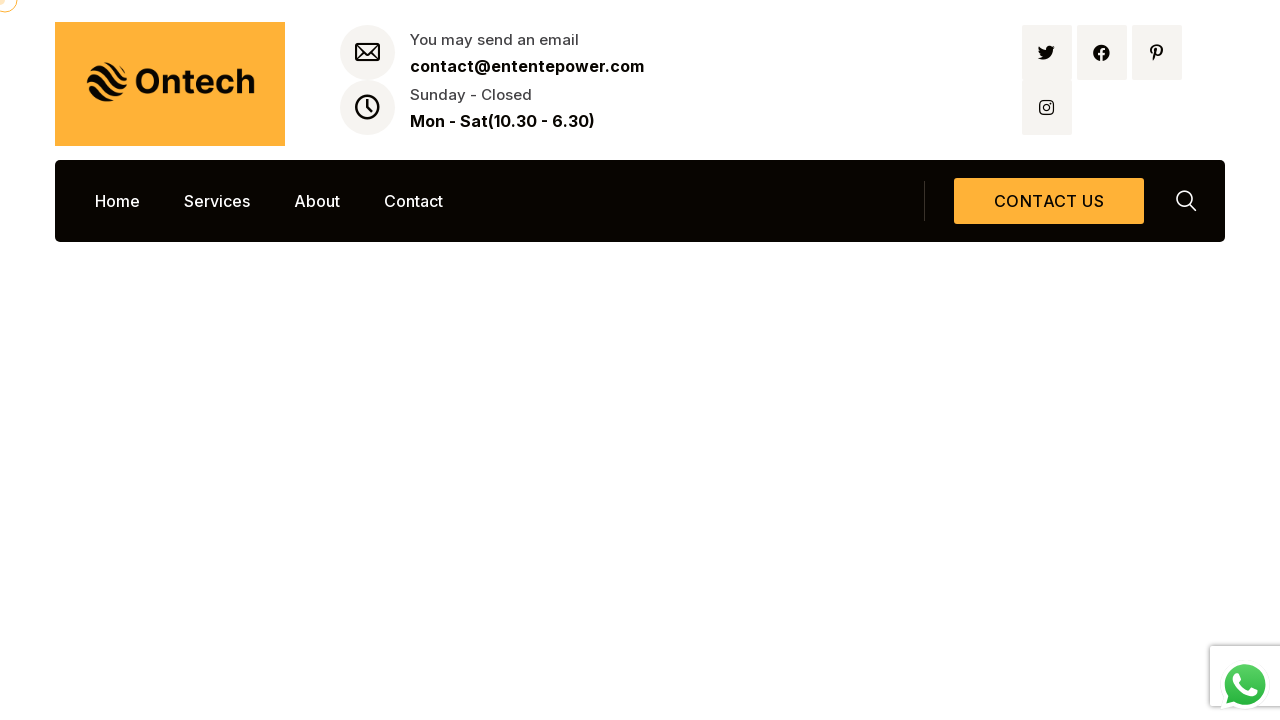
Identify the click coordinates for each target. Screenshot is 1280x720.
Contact (413, 201)
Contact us (1049, 201)
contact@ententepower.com (527, 66)
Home (117, 201)
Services (217, 201)
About (317, 201)
